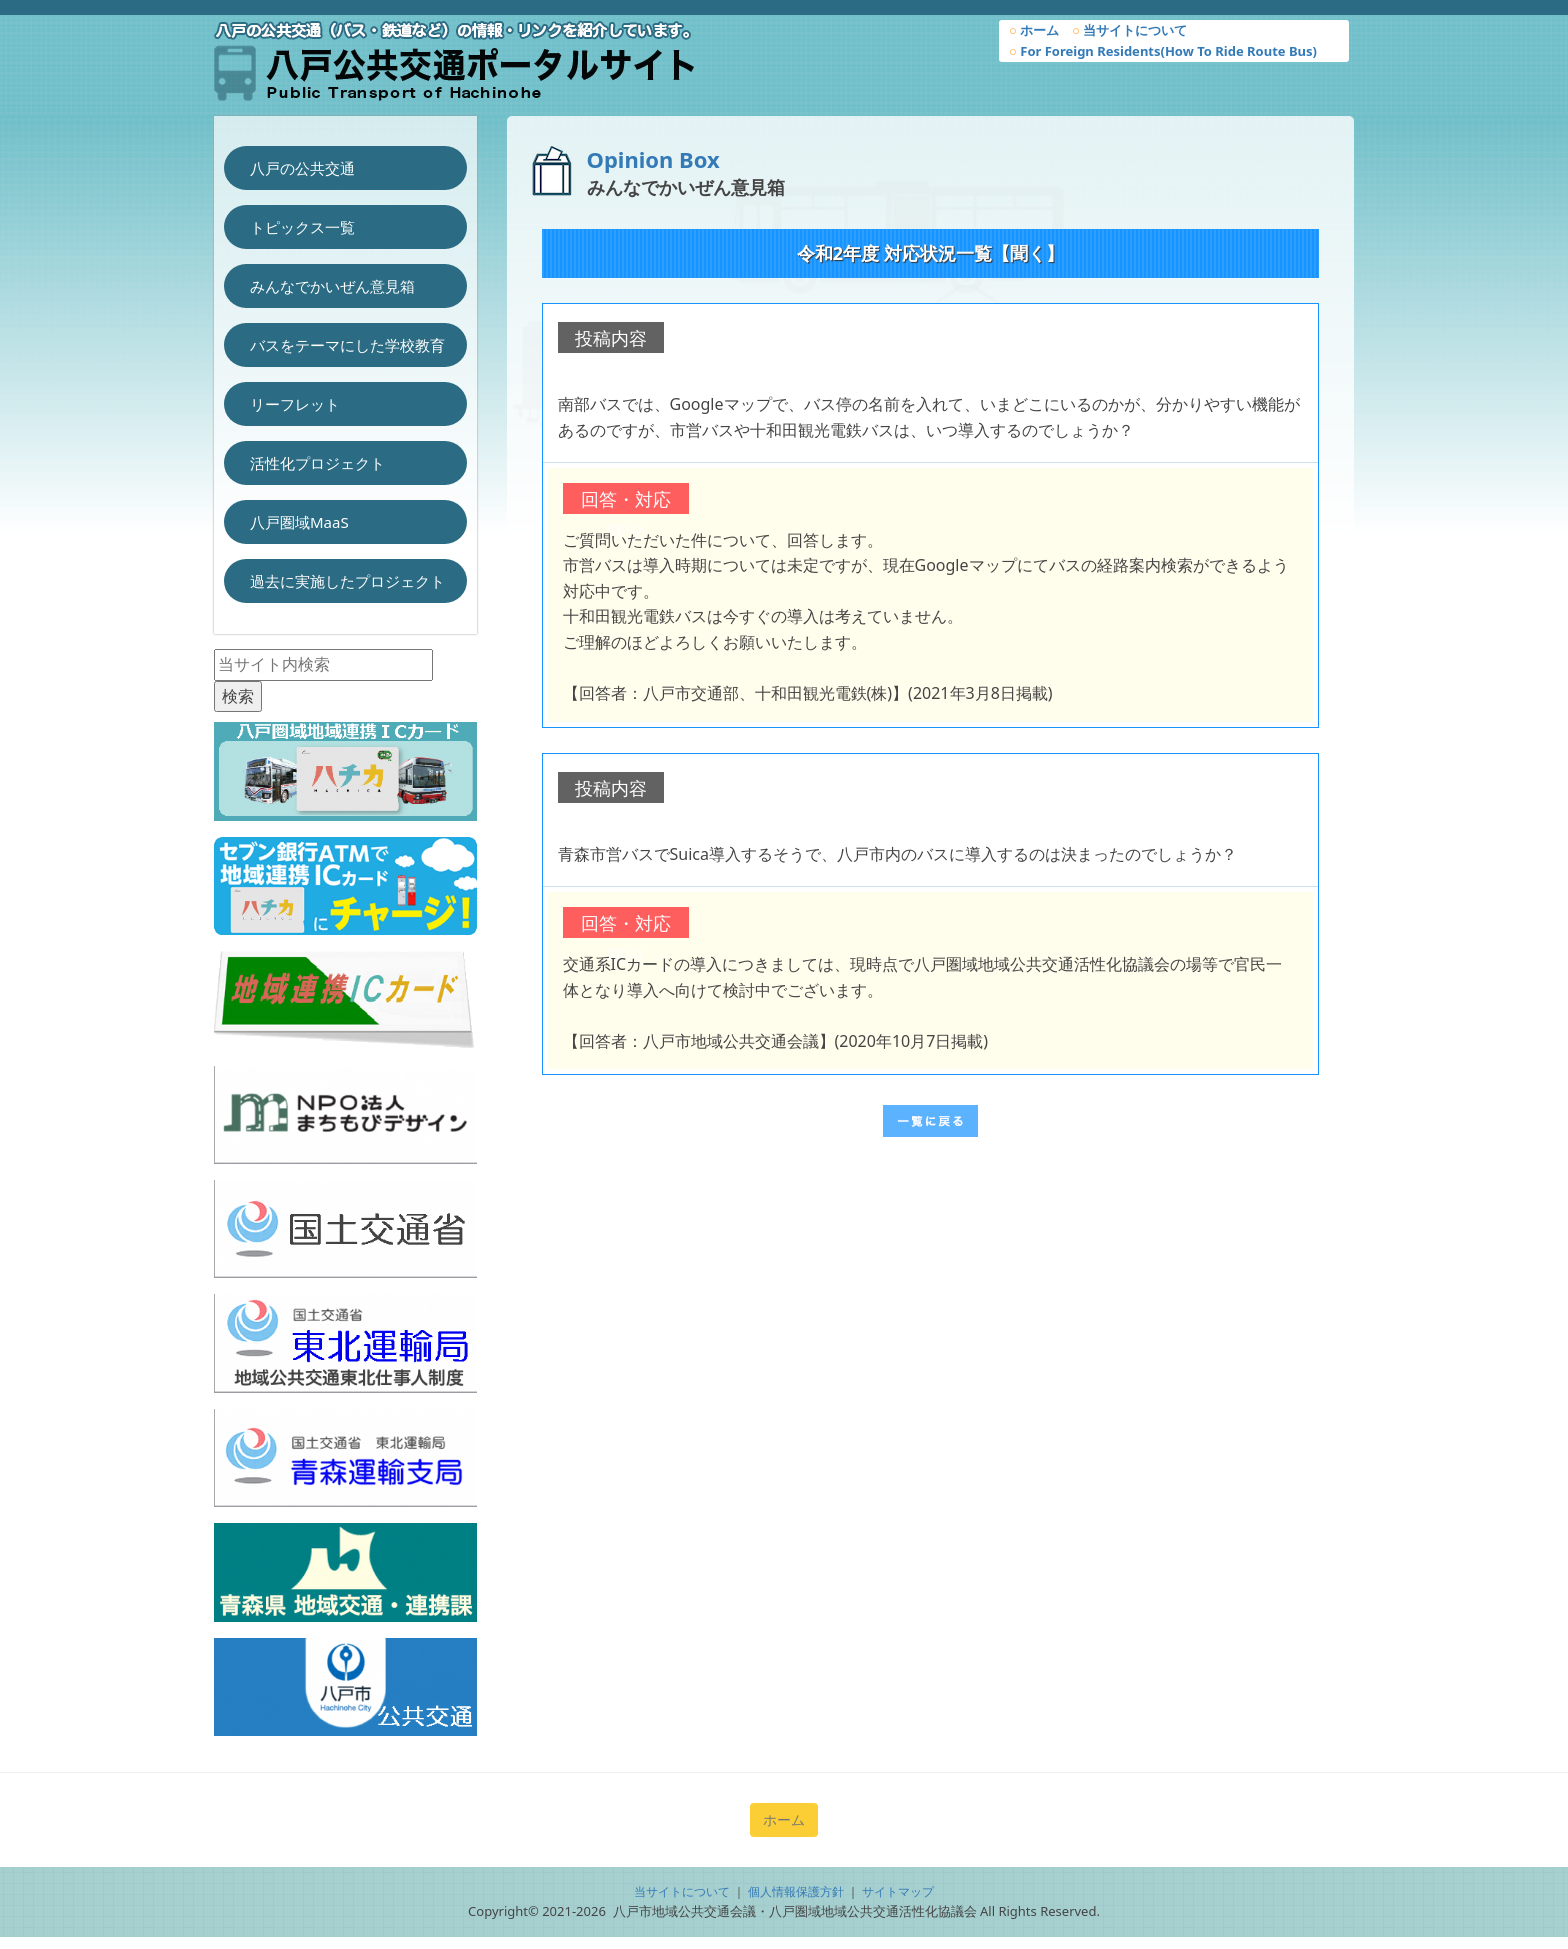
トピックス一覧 (302, 227)
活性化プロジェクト (317, 463)
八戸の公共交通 (302, 168)
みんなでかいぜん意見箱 (332, 286)
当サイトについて (1129, 30)
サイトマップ (898, 1891)
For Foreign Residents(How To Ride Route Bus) (1163, 51)
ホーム (1034, 30)
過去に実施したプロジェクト (347, 581)
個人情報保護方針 (796, 1891)
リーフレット (295, 404)
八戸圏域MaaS (299, 522)
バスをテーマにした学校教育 (347, 345)
